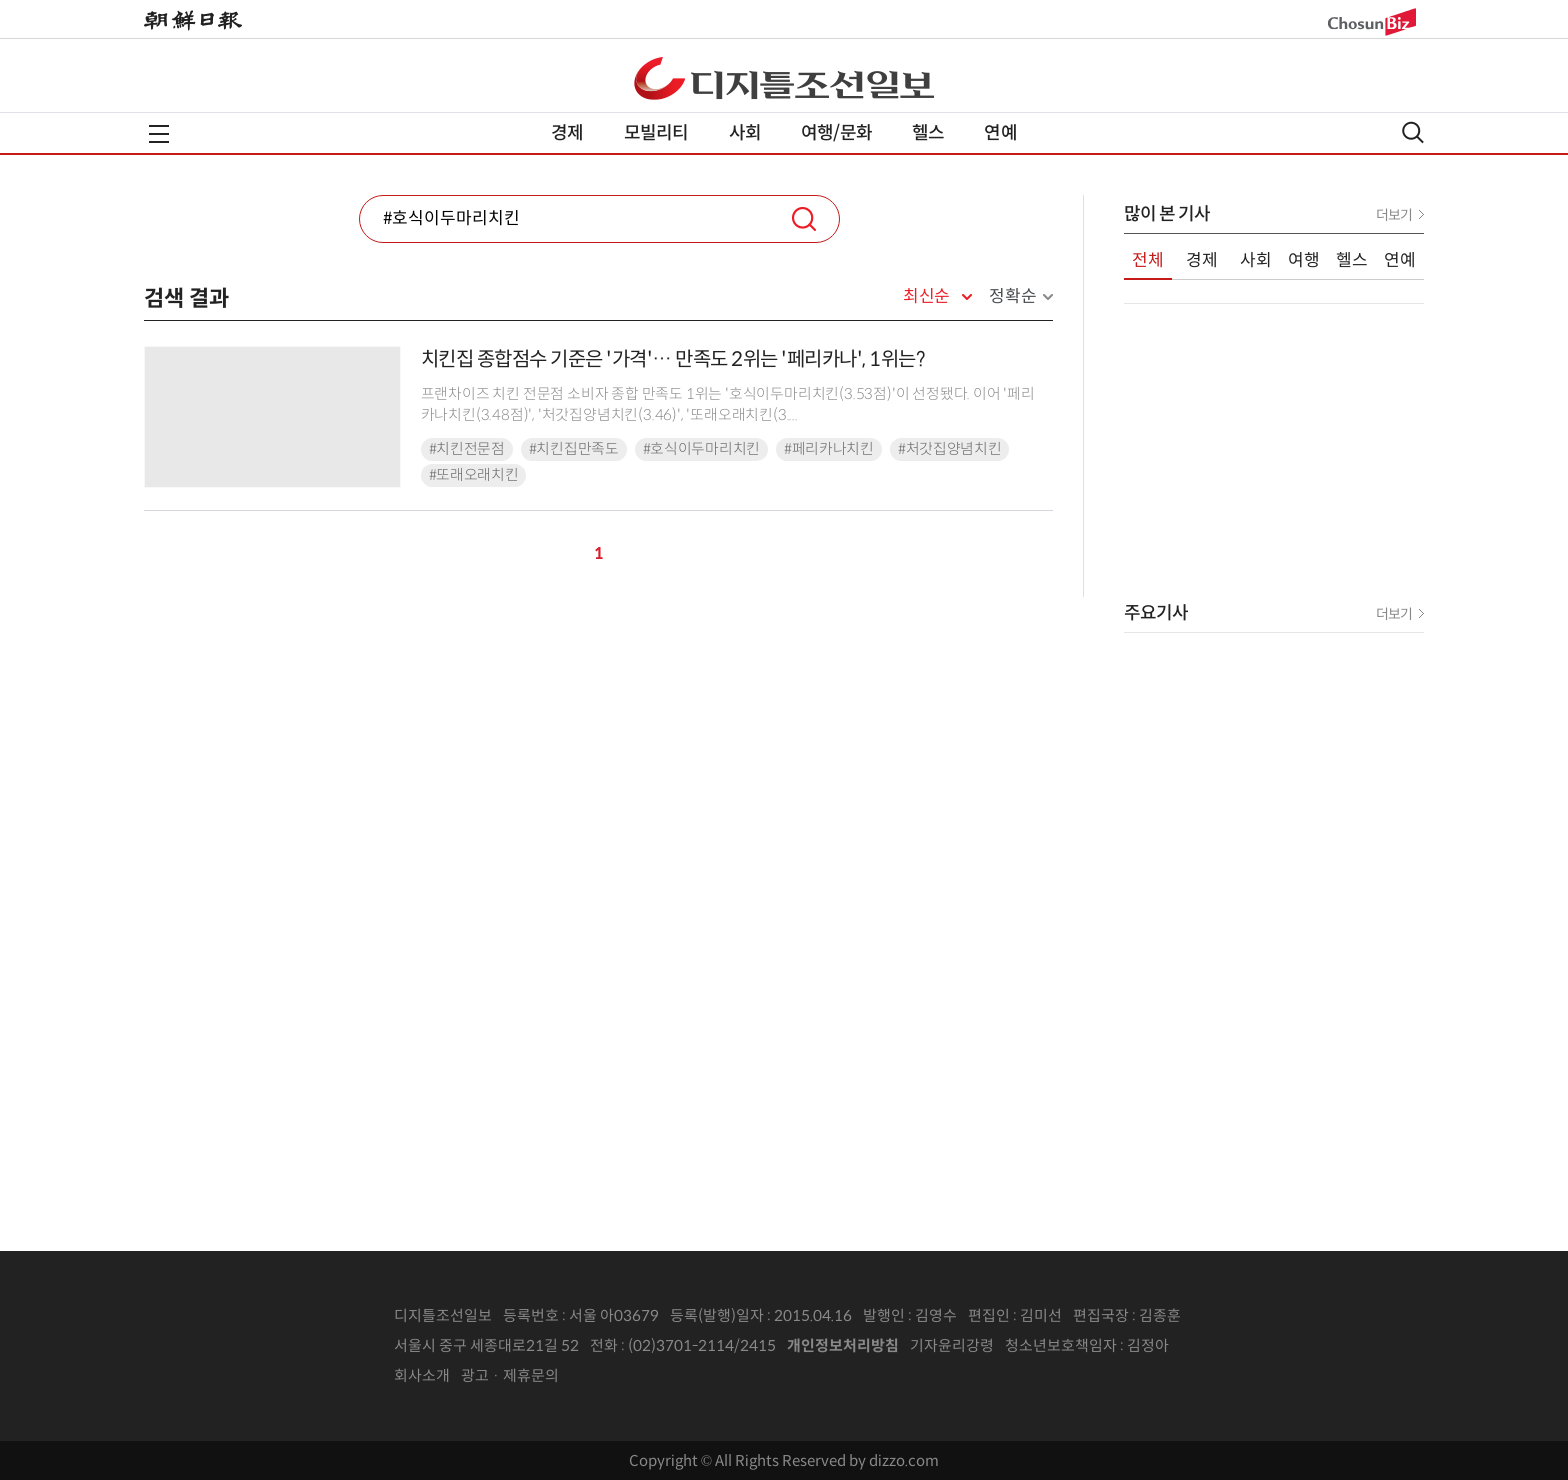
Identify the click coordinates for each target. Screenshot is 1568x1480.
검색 (804, 219)
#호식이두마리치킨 (701, 449)
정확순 (1012, 296)
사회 (745, 133)
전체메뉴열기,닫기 (159, 134)
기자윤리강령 (952, 1345)
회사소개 (422, 1375)
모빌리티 (656, 133)
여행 (1304, 260)
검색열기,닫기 (1413, 132)
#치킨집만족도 (574, 449)
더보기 (1394, 215)
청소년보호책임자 (1061, 1345)
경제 (567, 133)
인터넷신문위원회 (1235, 1346)
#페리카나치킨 (829, 449)
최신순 (926, 297)
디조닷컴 (784, 78)
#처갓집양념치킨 (950, 449)
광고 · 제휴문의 (510, 1375)
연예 (1000, 133)
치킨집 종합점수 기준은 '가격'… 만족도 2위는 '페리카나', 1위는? (673, 359)
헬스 (928, 133)
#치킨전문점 (467, 449)
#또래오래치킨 (474, 475)
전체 (1148, 260)
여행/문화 (836, 133)
